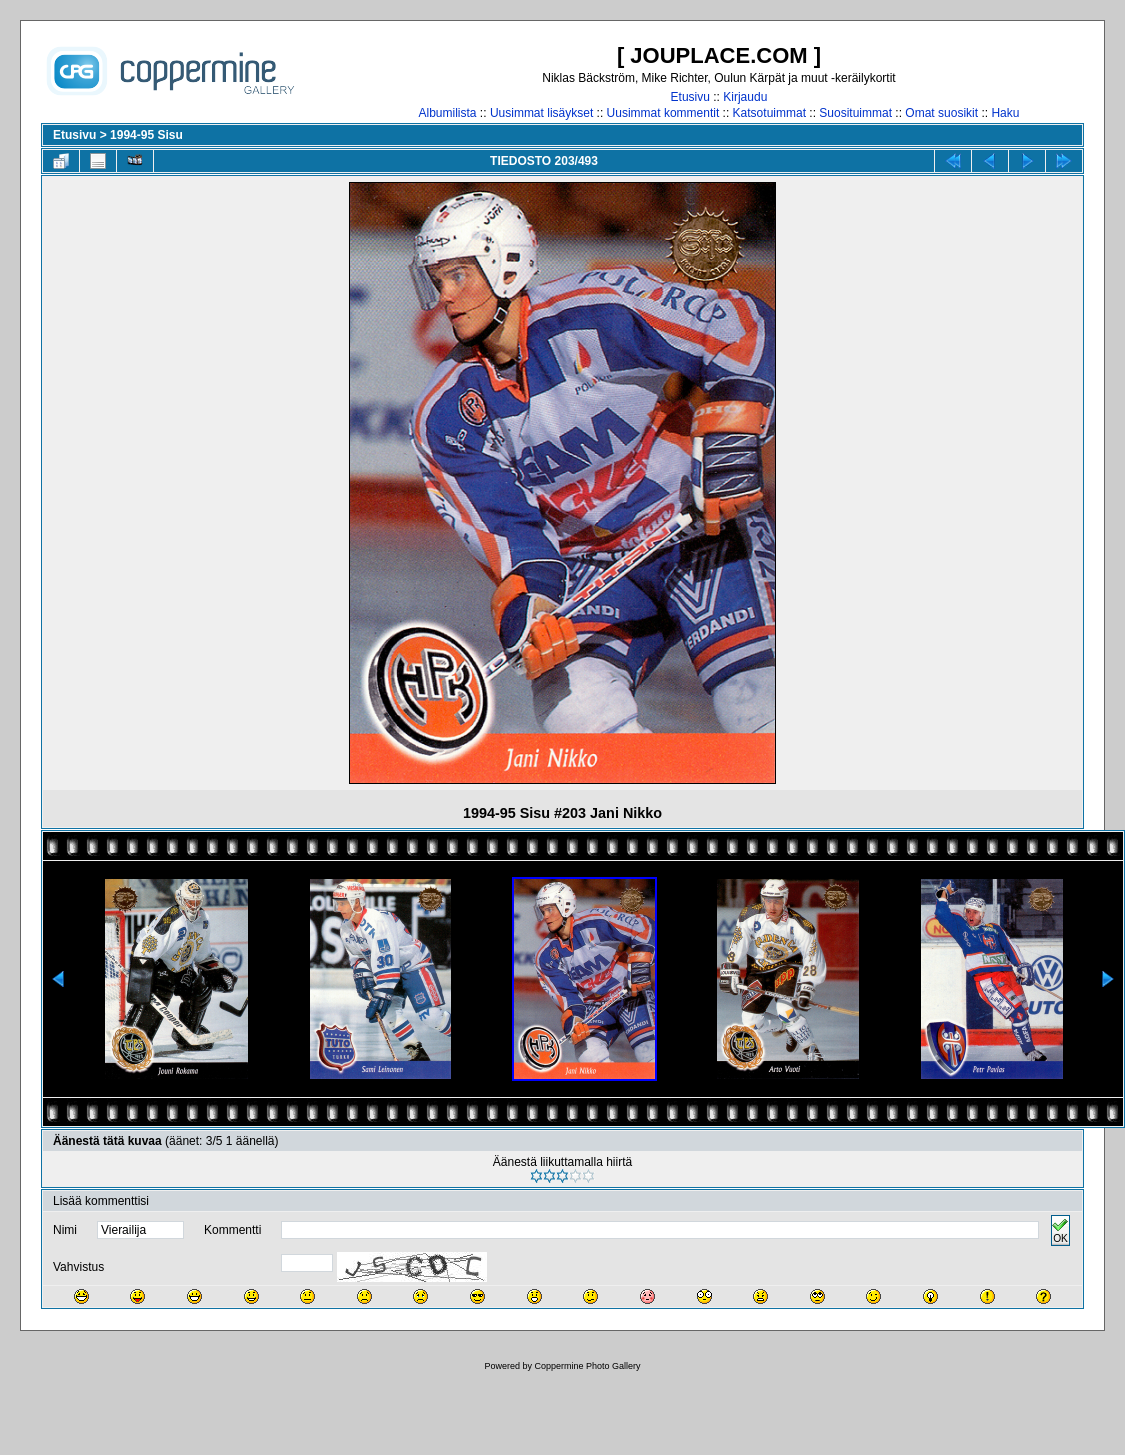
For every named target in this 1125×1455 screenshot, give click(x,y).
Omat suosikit (941, 113)
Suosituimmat (855, 113)
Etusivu (690, 97)
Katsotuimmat (769, 113)
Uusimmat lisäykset (541, 113)
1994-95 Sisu (146, 135)
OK (1060, 1230)
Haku (1005, 113)
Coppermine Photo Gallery (587, 1366)
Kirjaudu (745, 97)
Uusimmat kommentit (663, 113)
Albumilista (448, 113)
